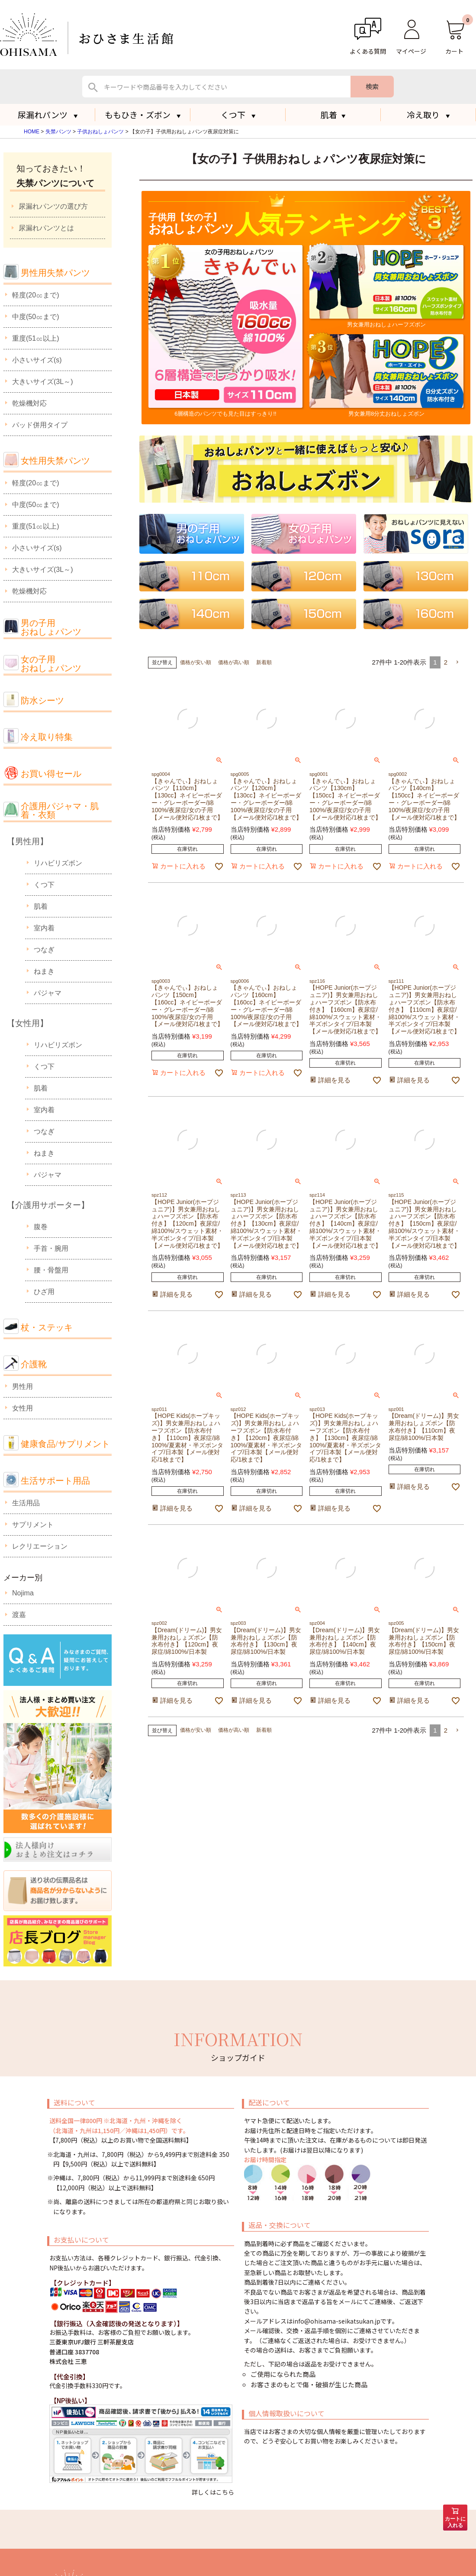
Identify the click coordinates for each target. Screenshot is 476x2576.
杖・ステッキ (47, 1327)
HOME (31, 132)
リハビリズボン (58, 863)
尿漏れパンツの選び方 (53, 206)
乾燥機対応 (29, 403)
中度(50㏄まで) (35, 316)
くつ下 (44, 884)
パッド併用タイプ (40, 425)
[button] (457, 662)
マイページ (411, 51)
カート (454, 51)
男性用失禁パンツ (55, 273)
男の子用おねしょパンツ (51, 627)
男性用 (22, 1386)
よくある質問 (368, 51)
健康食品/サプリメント (65, 1444)
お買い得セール (51, 773)
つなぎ (44, 949)
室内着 (44, 928)
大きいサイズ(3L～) (42, 381)
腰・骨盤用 (51, 1270)
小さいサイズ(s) (37, 360)
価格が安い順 (195, 662)
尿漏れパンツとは (46, 228)
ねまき (44, 971)
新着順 (264, 662)
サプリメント (33, 1524)
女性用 (22, 1408)
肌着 (333, 114)
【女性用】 (27, 1023)
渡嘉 (19, 1614)
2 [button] (445, 662)
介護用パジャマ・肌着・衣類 (60, 811)
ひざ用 (44, 1291)
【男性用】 (27, 841)
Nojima (23, 1593)
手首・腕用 (51, 1248)
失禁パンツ (58, 132)
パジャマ (47, 993)
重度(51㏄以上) (35, 338)
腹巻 (41, 1226)
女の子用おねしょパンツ (51, 664)
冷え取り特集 (47, 737)
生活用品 (26, 1503)
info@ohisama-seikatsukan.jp (336, 2321)
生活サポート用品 (55, 1480)
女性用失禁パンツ (55, 460)
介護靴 (34, 1364)
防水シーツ (42, 700)
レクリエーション (40, 1546)
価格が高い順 (233, 662)
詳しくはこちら (213, 2492)
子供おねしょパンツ (100, 132)
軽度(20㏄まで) (35, 295)
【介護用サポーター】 (48, 1205)
